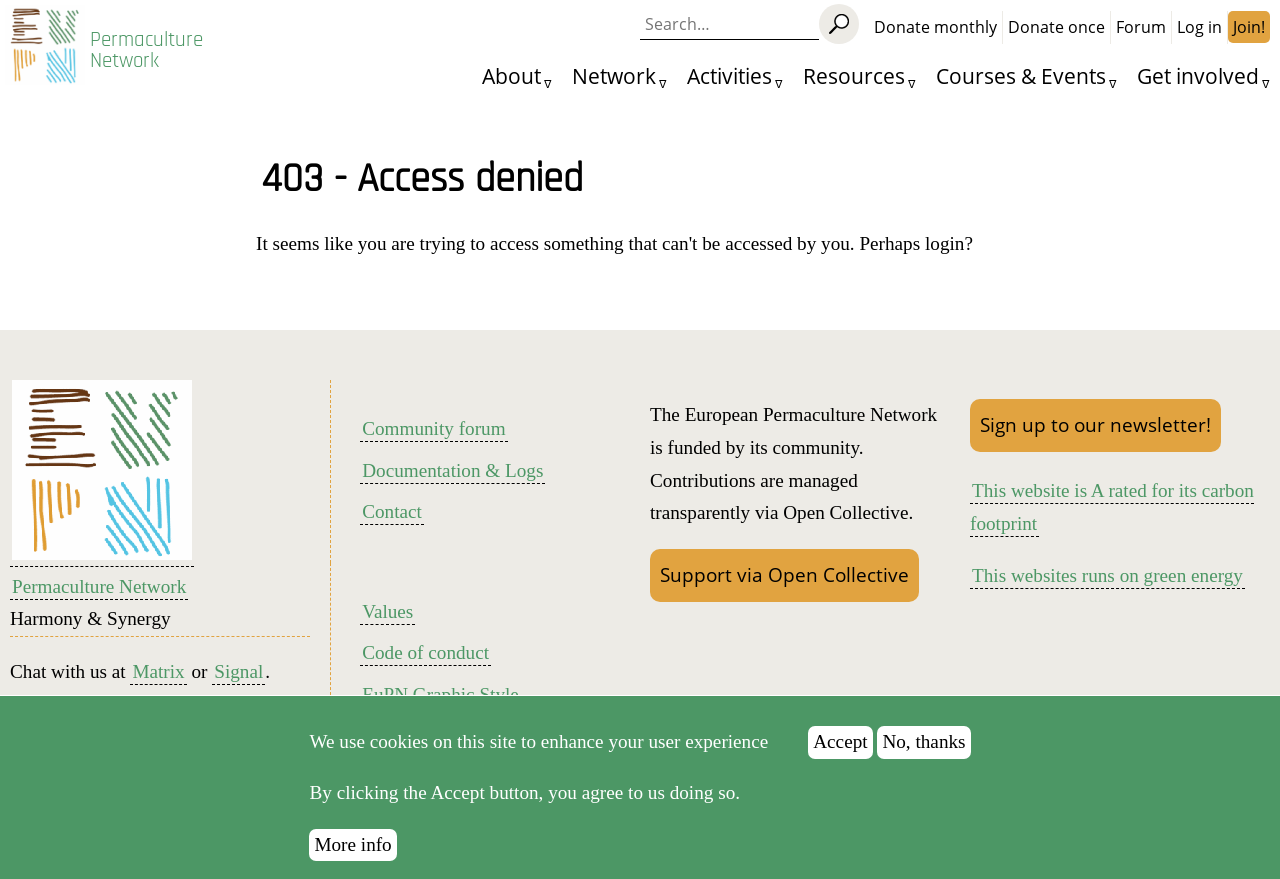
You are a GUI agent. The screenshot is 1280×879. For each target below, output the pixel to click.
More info (352, 862)
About (511, 75)
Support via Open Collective (784, 574)
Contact (392, 511)
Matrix (158, 671)
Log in (1199, 27)
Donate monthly (935, 27)
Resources (854, 75)
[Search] (839, 24)
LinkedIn (253, 704)
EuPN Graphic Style (440, 694)
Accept (840, 759)
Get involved (1198, 75)
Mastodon (150, 704)
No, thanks (923, 759)
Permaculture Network (146, 50)
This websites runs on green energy (1107, 575)
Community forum (433, 428)
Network (614, 75)
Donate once (1056, 27)
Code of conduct (425, 652)
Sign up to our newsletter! (1095, 424)
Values (387, 611)
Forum (1141, 27)
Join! (1249, 27)
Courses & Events (1021, 75)
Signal (238, 671)
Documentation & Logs (452, 470)
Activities (729, 75)
